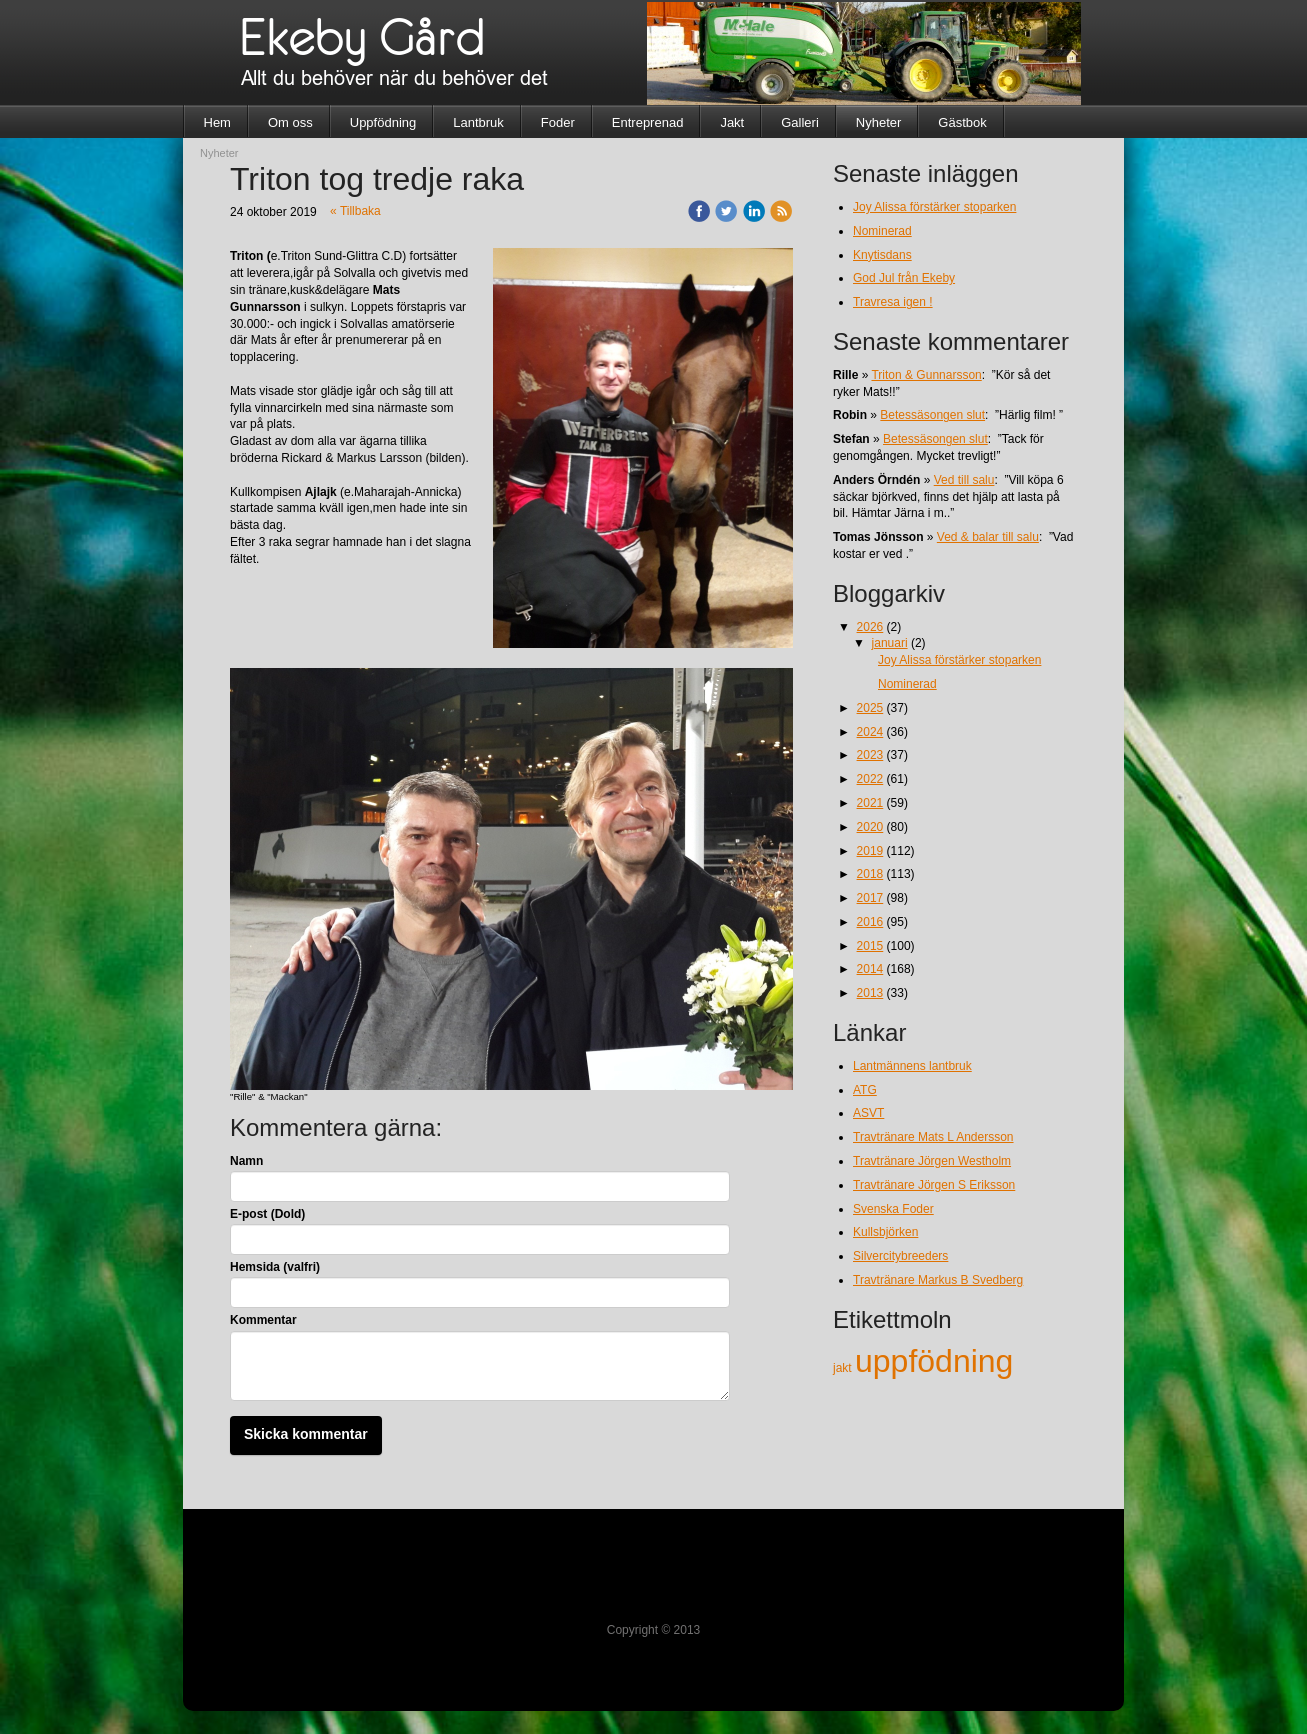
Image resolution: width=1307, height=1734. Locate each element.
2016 (870, 922)
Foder (558, 122)
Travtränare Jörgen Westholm (932, 1161)
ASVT (868, 1113)
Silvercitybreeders (900, 1256)
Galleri (800, 122)
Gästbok (962, 122)
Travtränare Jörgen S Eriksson (934, 1185)
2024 (870, 732)
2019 (870, 851)
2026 (870, 627)
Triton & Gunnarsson (926, 375)
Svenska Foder (893, 1209)
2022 (870, 779)
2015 (870, 946)
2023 (870, 755)
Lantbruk (478, 122)
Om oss (290, 122)
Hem (217, 122)
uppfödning (934, 1361)
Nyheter (879, 122)
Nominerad (882, 231)
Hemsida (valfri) (275, 1267)
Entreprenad (648, 122)
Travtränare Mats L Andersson (933, 1137)
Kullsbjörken (885, 1232)
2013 (870, 993)
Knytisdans (882, 255)
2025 (870, 708)
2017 (870, 898)
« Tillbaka (355, 211)
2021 (870, 803)
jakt (844, 1368)
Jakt (732, 122)
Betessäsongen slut (932, 415)
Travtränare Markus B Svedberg (938, 1280)
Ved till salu (964, 480)
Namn (246, 1161)
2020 (870, 827)
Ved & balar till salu (988, 537)
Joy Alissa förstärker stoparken (934, 207)
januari (890, 643)
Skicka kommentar (306, 1434)
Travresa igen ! (893, 302)
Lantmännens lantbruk (912, 1066)
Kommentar (263, 1320)
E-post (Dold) (267, 1214)
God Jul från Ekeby (904, 278)
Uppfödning (383, 122)
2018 (870, 874)
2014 (870, 969)
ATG (865, 1090)
